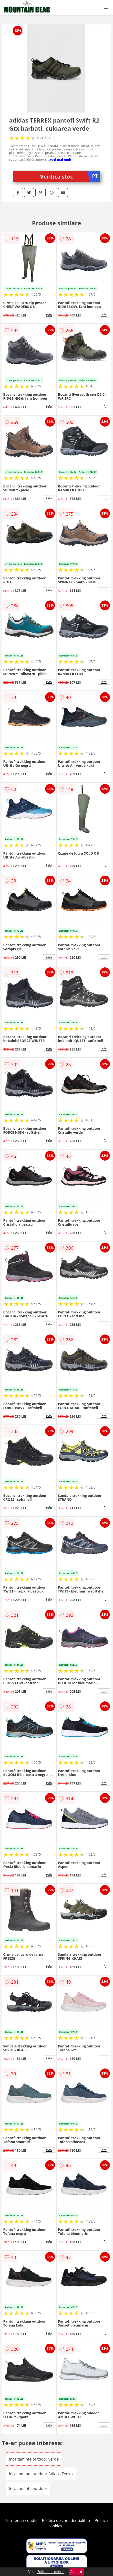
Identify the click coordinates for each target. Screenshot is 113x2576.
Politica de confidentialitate (66, 2520)
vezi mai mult (61, 159)
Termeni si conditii (22, 2520)
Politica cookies (50, 2571)
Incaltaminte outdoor (28, 2488)
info (49, 315)
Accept (76, 2571)
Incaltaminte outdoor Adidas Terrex (41, 2473)
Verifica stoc (70, 176)
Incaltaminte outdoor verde (34, 2459)
